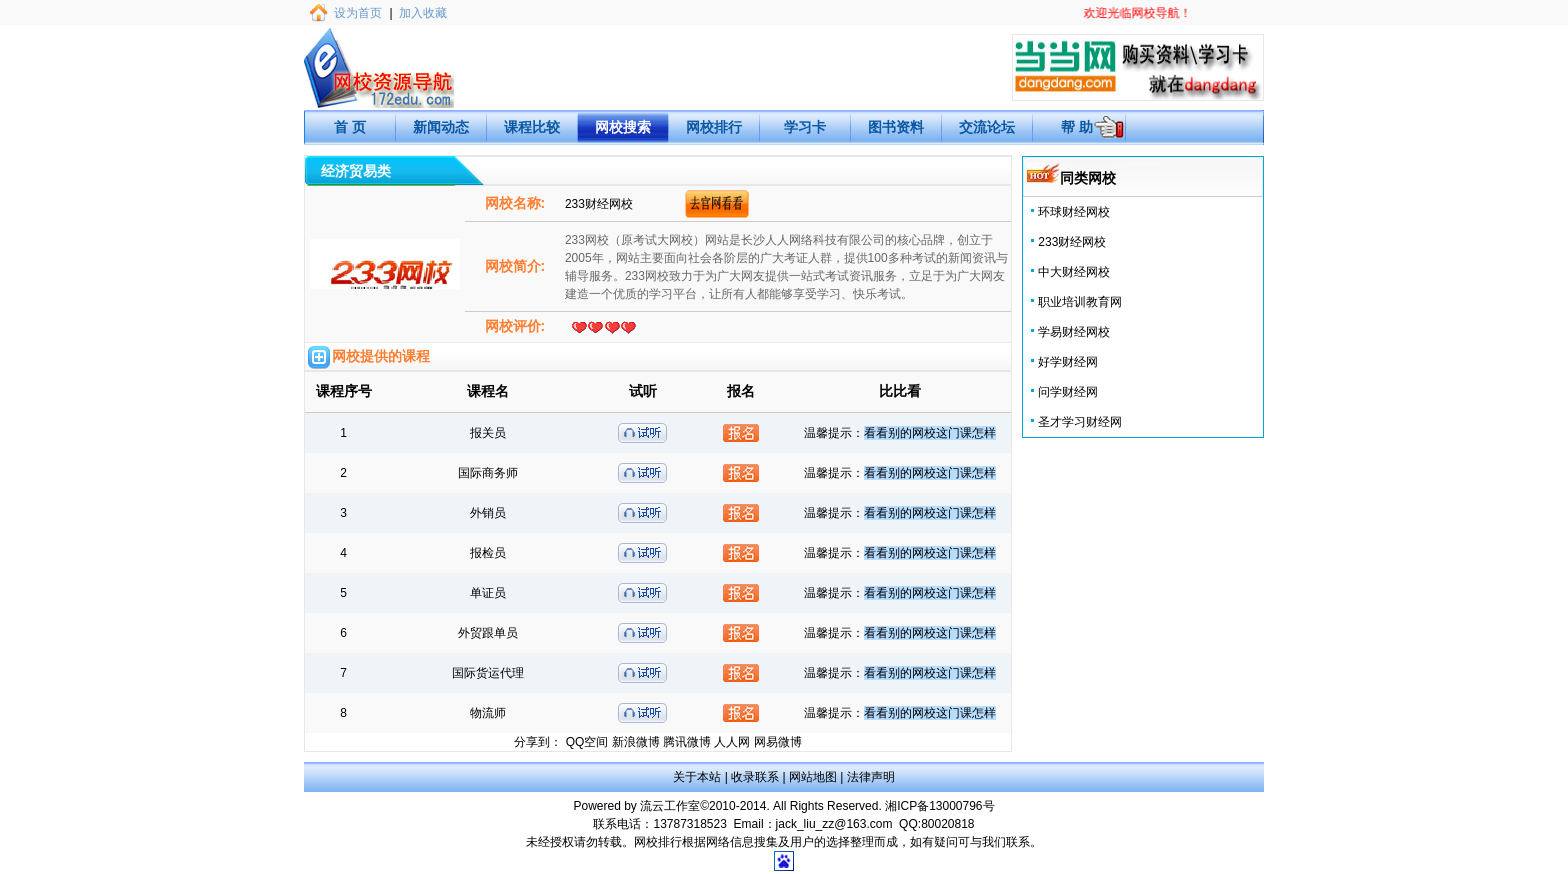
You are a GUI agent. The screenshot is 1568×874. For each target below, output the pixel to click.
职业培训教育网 (1080, 302)
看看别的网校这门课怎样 (930, 433)
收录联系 (755, 777)
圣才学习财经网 (1080, 422)
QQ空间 (587, 742)
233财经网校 (1072, 242)
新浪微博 (636, 742)
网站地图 (813, 777)
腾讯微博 (687, 742)
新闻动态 (441, 127)
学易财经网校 (1074, 332)
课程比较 (532, 127)
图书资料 (896, 127)
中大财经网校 (1074, 272)
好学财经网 (1068, 362)
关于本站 (697, 777)
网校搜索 (623, 127)
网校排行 (714, 127)
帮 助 (1077, 127)
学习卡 (805, 127)
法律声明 (871, 777)
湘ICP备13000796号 (939, 806)
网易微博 (778, 742)
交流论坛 (987, 127)
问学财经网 (1068, 392)
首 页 (350, 127)
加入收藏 (423, 13)
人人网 (732, 742)
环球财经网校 (1074, 212)
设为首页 (358, 13)
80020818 (947, 824)
